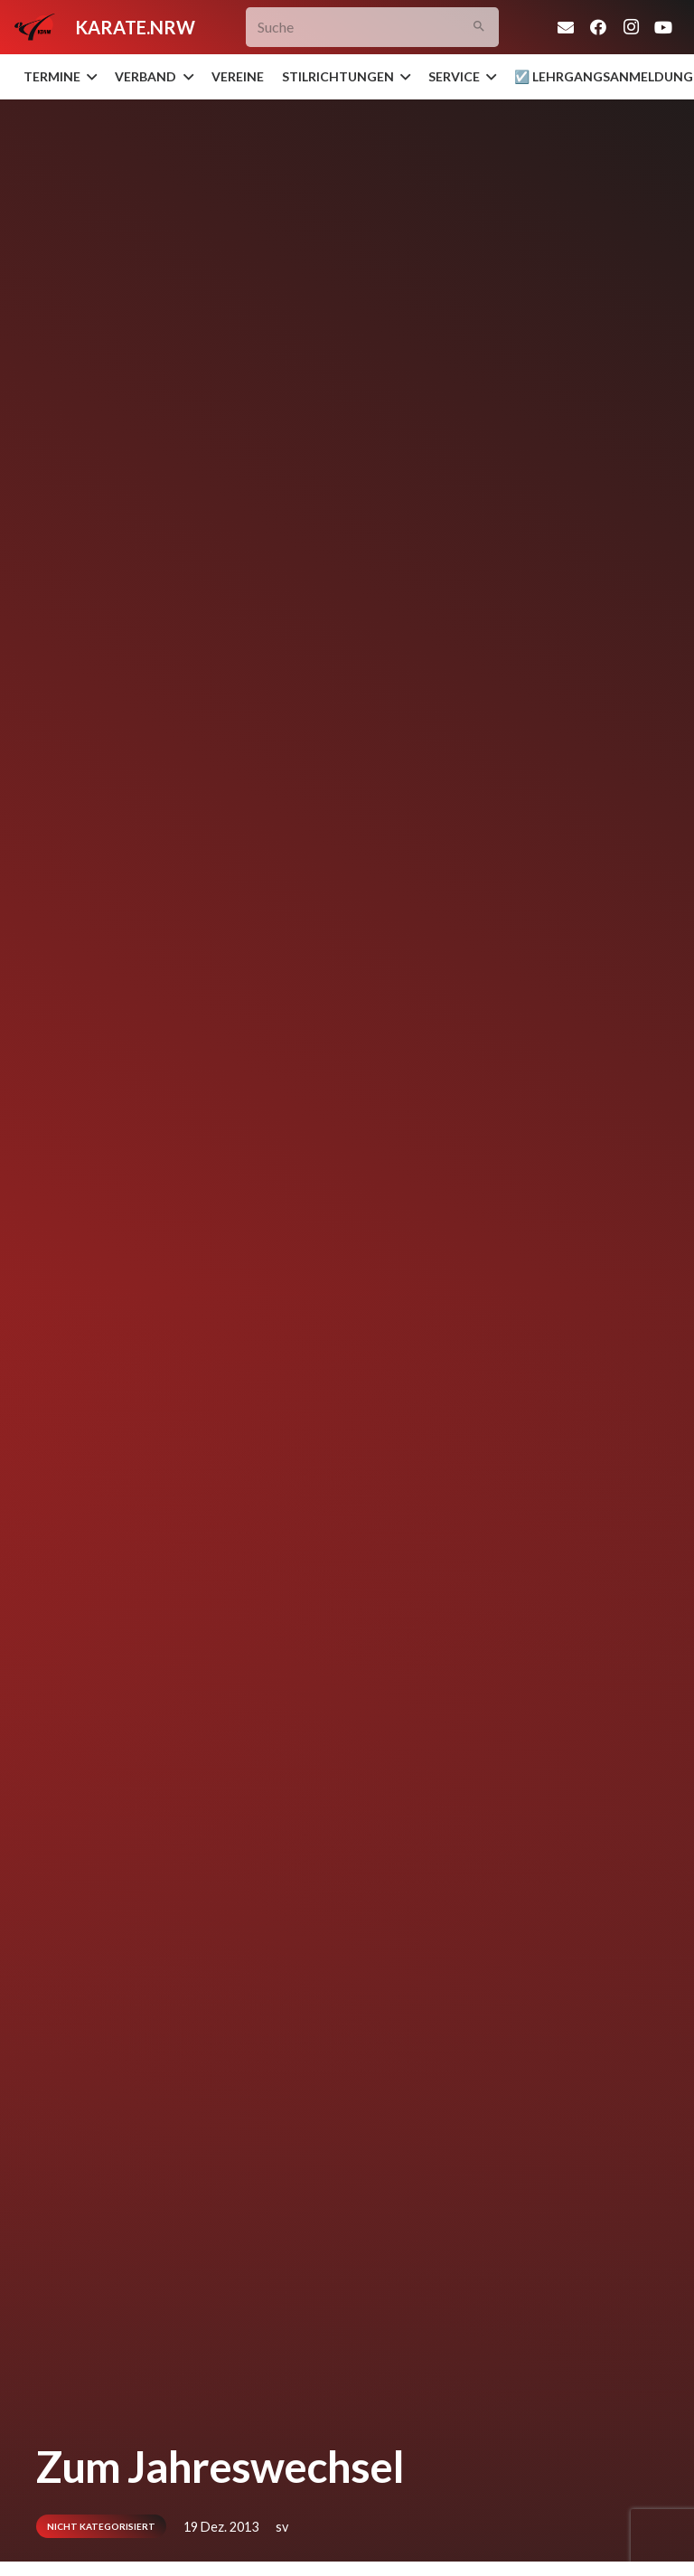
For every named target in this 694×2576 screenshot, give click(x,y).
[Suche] (372, 27)
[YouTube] (663, 27)
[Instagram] (630, 27)
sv (282, 2526)
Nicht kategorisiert (101, 2526)
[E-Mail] (565, 27)
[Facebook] (598, 27)
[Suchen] (478, 27)
